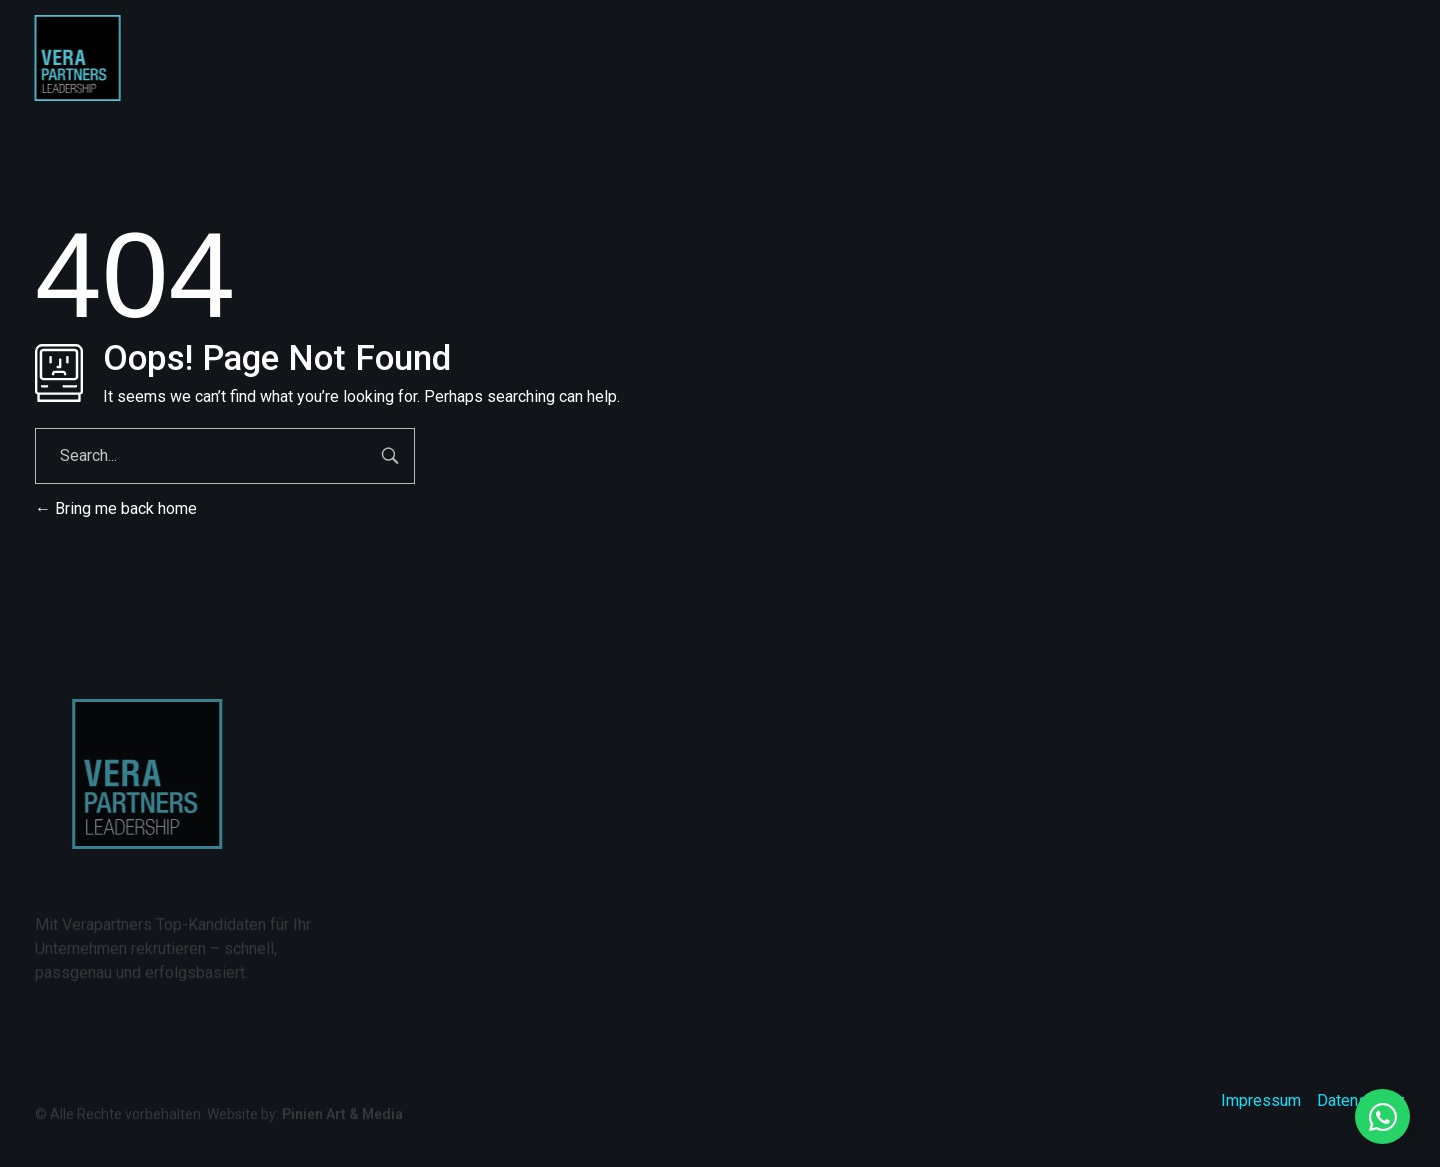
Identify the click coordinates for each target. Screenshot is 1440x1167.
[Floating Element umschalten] (1382, 1116)
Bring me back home (116, 508)
